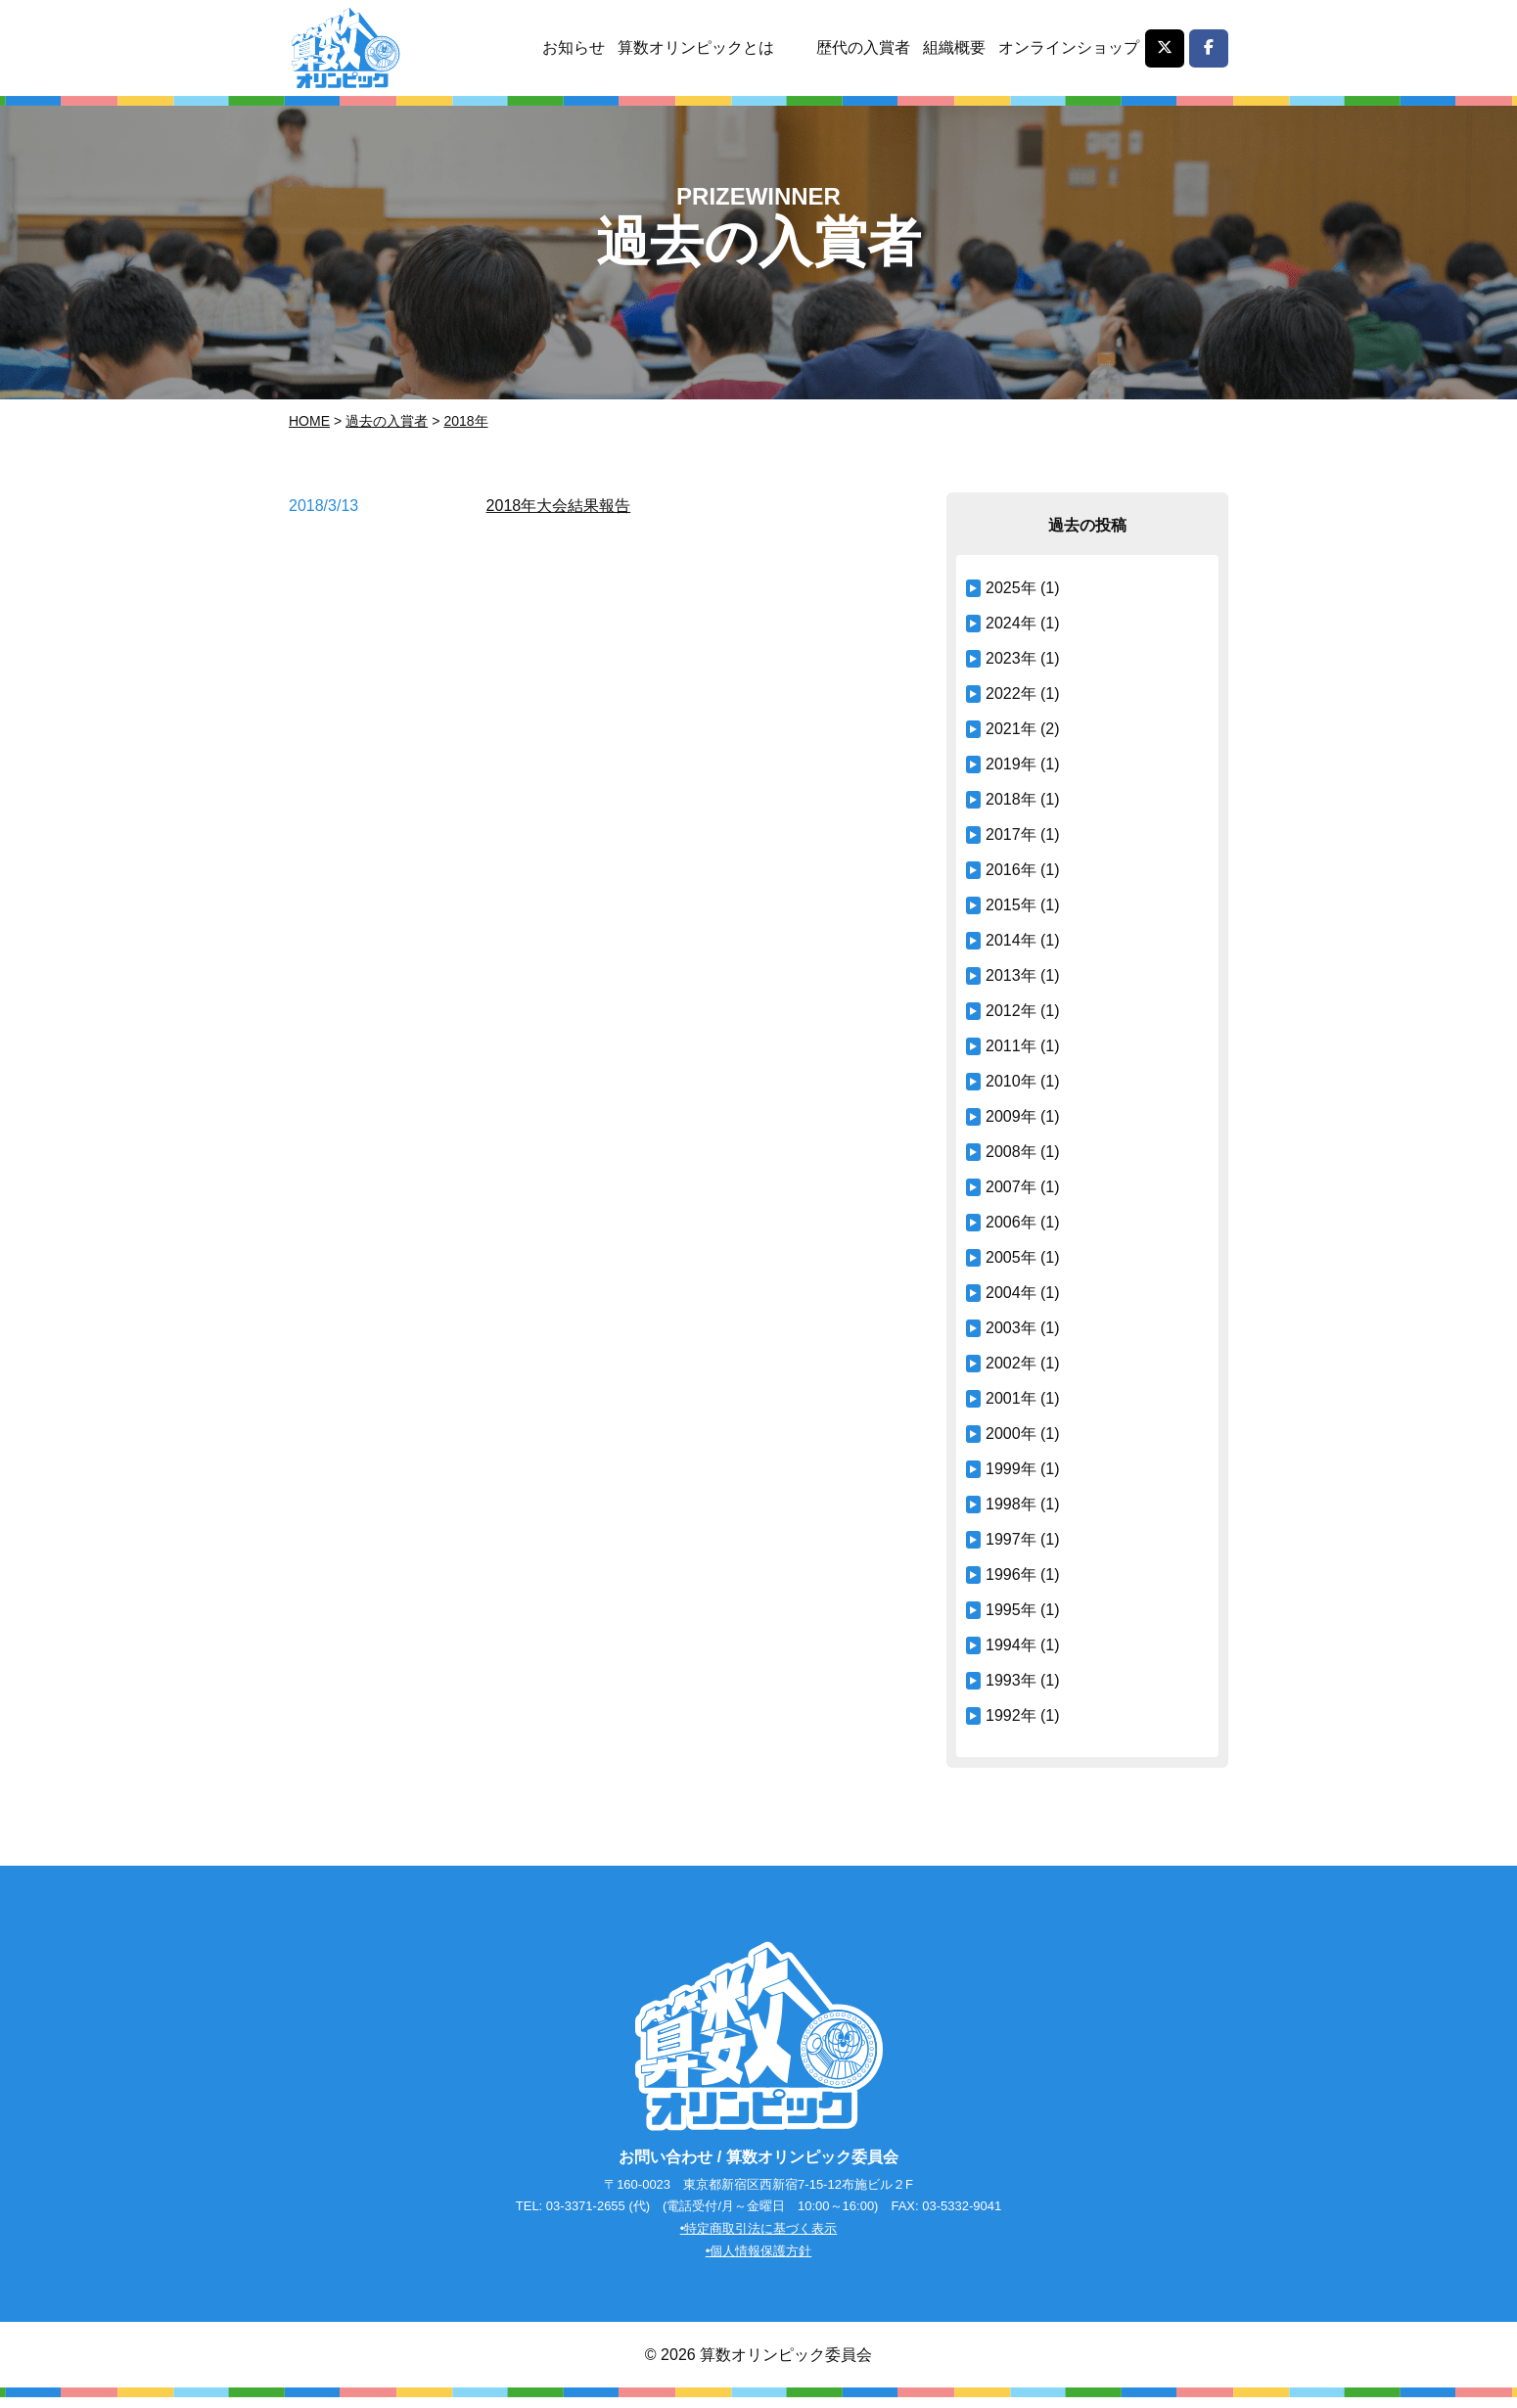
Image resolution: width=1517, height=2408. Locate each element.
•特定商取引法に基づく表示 (759, 2238)
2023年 (1011, 658)
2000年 (1011, 1433)
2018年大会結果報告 (558, 505)
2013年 (1011, 975)
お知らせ (568, 47)
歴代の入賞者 (860, 47)
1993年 (1011, 1680)
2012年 (1011, 1010)
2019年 (1011, 764)
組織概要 (952, 47)
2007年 (1011, 1187)
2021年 (1011, 728)
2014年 (1011, 940)
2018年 (465, 421)
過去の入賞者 (386, 421)
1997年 (1011, 1539)
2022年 (1011, 693)
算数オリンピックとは (692, 47)
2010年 (1011, 1081)
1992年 (1011, 1715)
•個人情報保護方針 (759, 2260)
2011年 (1011, 1046)
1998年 (1011, 1504)
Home (309, 421)
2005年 (1011, 1257)
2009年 (1011, 1116)
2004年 (1011, 1292)
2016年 (1011, 869)
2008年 (1011, 1151)
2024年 (1011, 623)
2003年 (1011, 1328)
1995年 (1011, 1609)
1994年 (1011, 1645)
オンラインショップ (1067, 47)
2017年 (1011, 834)
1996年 (1011, 1574)
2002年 (1011, 1363)
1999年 (1011, 1468)
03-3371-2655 (585, 2215)
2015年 (1011, 905)
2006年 (1011, 1222)
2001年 (1011, 1398)
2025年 (1011, 587)
